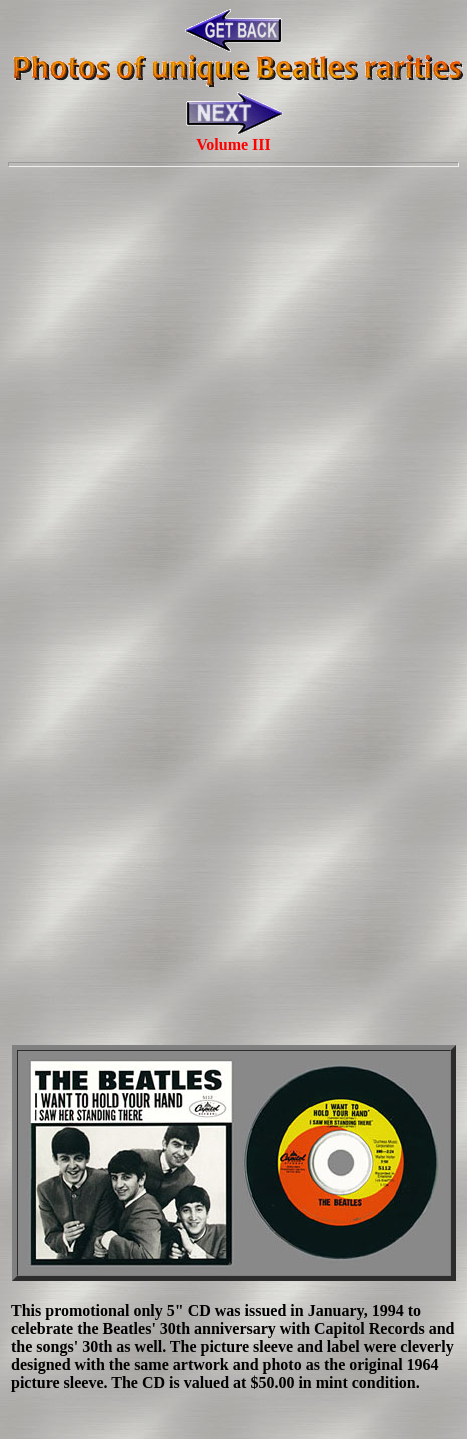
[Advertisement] (229, 407)
